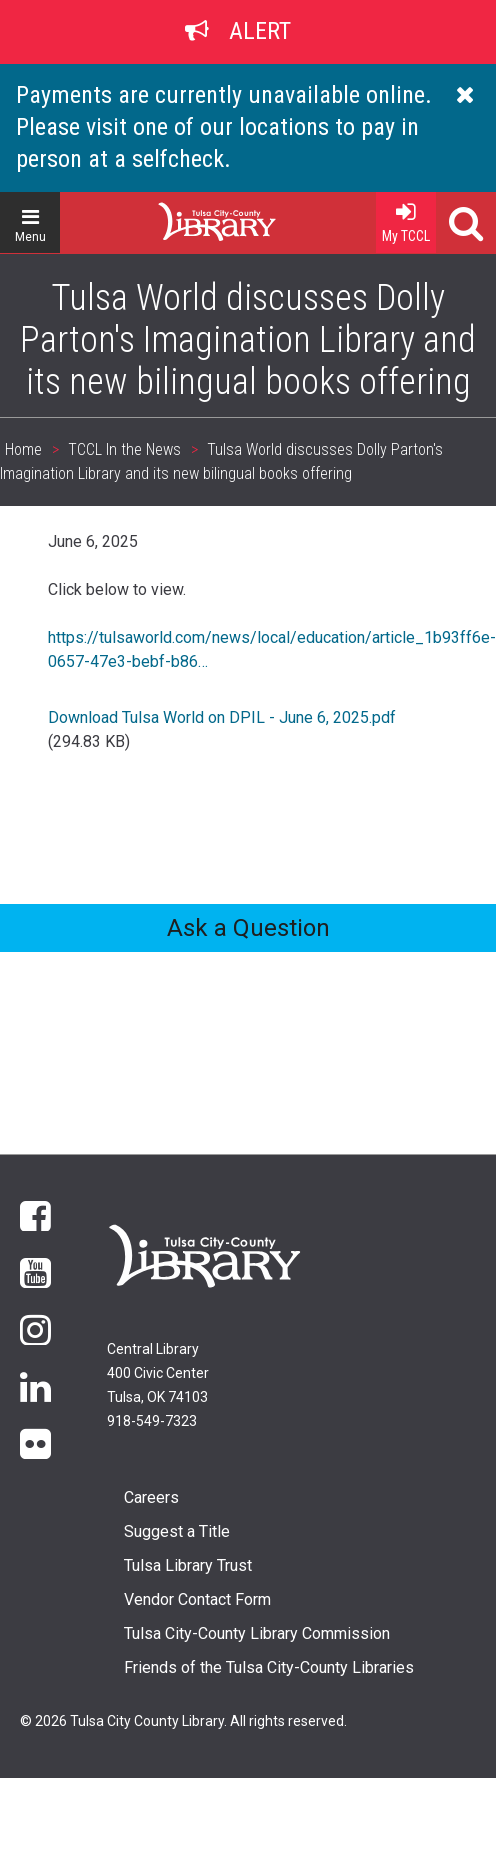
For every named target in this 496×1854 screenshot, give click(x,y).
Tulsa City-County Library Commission (257, 1633)
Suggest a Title (177, 1531)
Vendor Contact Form (197, 1599)
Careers (151, 1497)
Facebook (35, 1214)
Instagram (35, 1328)
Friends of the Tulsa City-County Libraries (269, 1667)
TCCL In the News (124, 449)
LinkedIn (35, 1385)
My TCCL (406, 236)
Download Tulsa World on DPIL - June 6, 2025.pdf (222, 717)
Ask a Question (248, 928)
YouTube (35, 1271)
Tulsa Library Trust (188, 1565)
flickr (35, 1442)
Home (181, 214)
